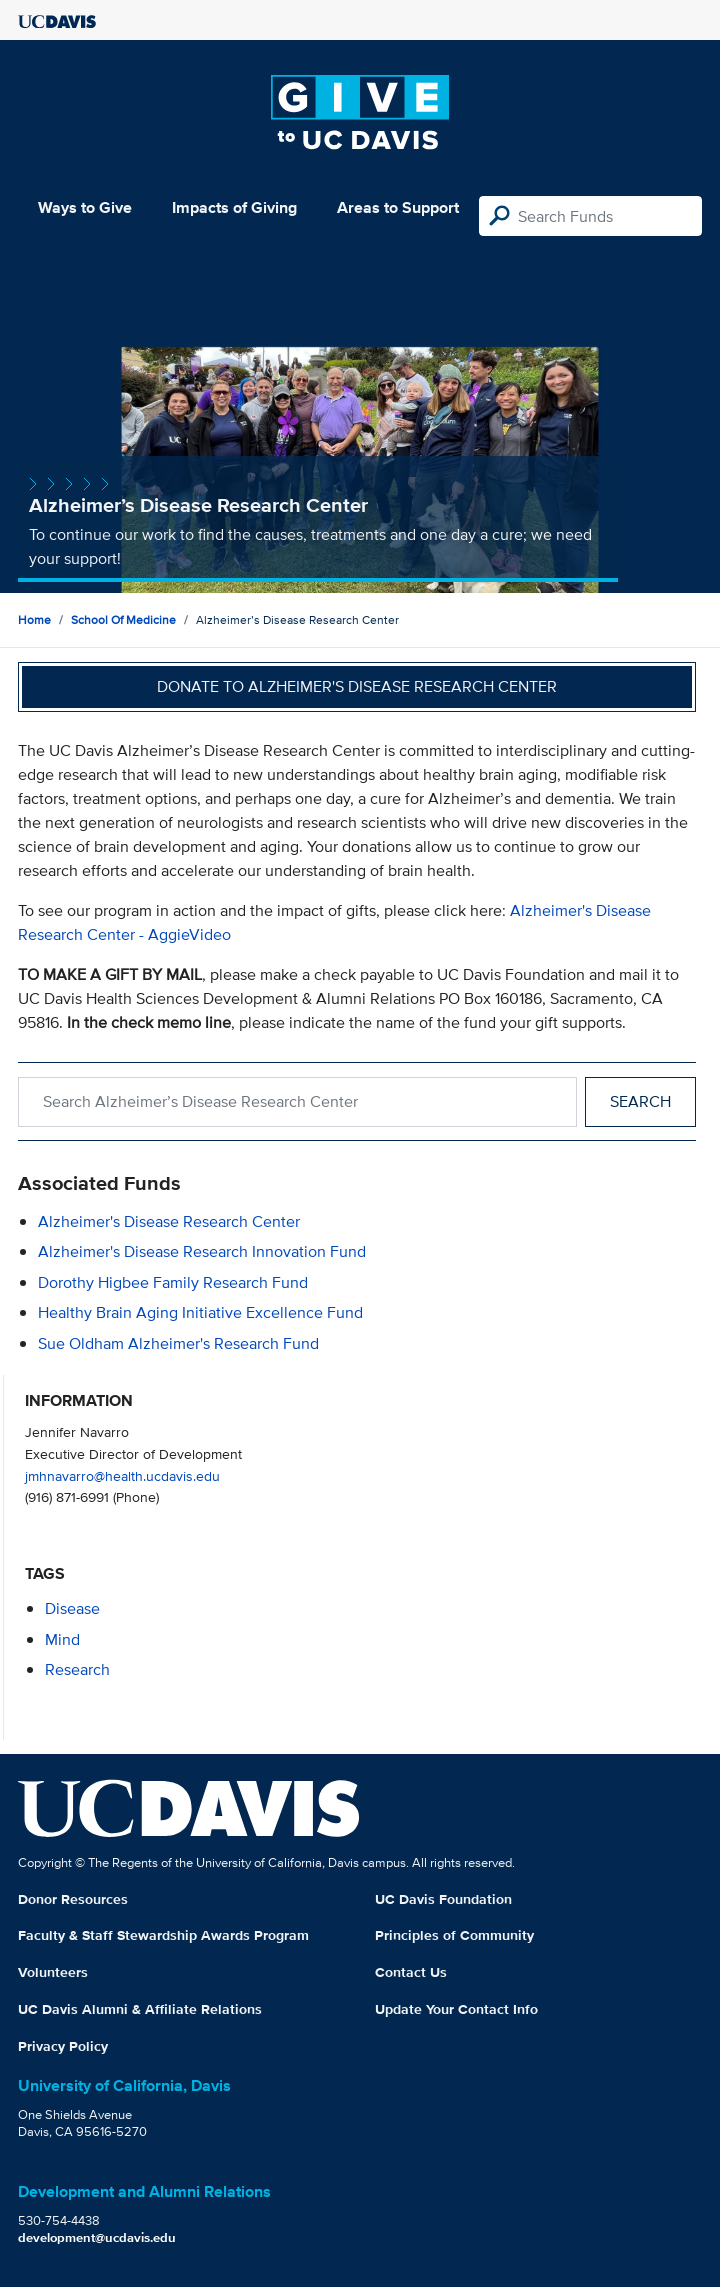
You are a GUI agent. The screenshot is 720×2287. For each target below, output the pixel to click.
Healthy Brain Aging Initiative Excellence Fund (200, 1312)
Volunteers (53, 1972)
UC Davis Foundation (443, 1899)
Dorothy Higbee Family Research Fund (173, 1282)
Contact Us (411, 1972)
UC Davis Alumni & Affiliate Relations (140, 2009)
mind (62, 1639)
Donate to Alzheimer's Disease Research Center (357, 686)
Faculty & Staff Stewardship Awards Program (163, 1935)
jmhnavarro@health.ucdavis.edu (122, 1475)
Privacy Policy (63, 2046)
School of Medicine (123, 619)
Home (34, 619)
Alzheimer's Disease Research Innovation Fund (202, 1251)
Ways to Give (85, 207)
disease (72, 1608)
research (77, 1669)
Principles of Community (454, 1935)
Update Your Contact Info (456, 2009)
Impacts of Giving (234, 207)
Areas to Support (398, 207)
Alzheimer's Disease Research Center (169, 1221)
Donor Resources (73, 1899)
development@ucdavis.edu (97, 2237)
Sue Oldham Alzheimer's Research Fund (178, 1343)
